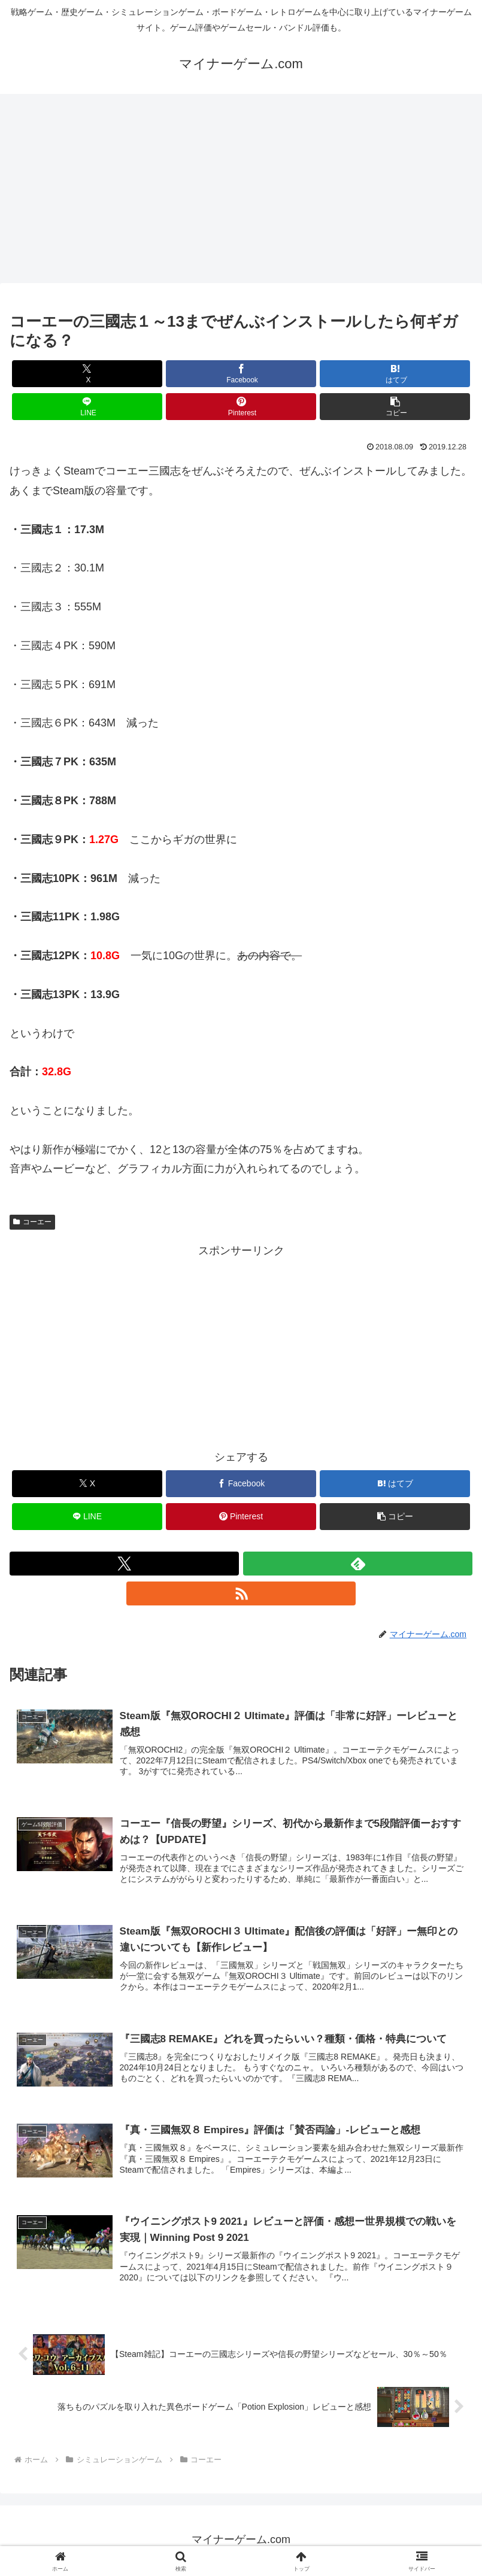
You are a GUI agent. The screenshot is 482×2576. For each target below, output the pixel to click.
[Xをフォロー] (124, 1564)
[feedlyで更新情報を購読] (357, 1564)
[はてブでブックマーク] (395, 373)
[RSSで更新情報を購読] (241, 1593)
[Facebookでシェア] (241, 373)
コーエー (32, 1222)
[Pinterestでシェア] (241, 406)
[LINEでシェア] (87, 406)
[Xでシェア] (87, 373)
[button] (395, 406)
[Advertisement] (241, 192)
